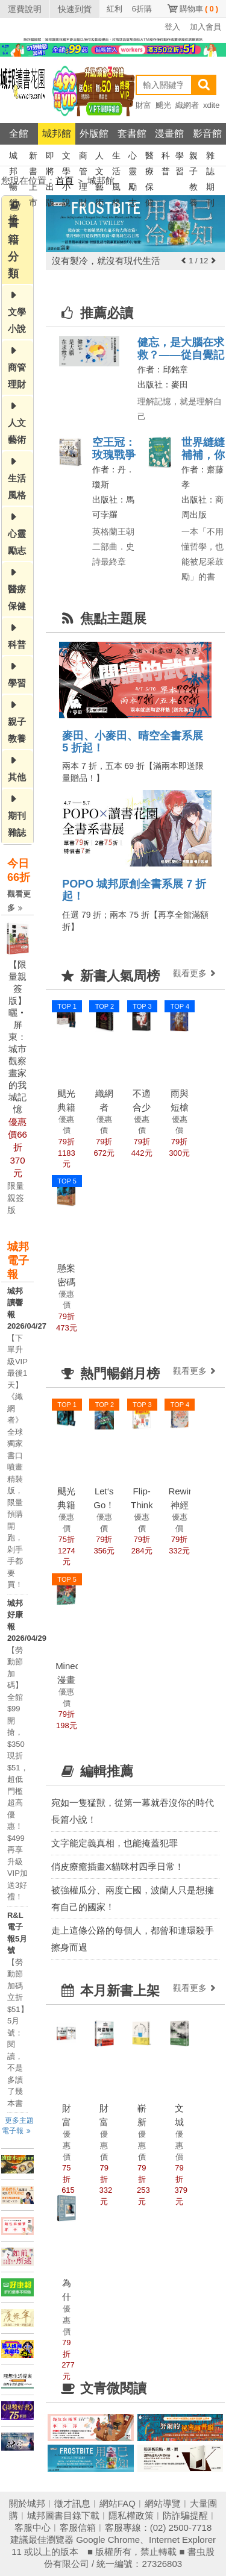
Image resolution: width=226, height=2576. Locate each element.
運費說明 (25, 9)
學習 (179, 157)
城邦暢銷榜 (13, 157)
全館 (18, 133)
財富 (143, 105)
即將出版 (50, 157)
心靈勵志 (132, 157)
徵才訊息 (72, 2503)
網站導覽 (163, 2503)
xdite (211, 105)
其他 (17, 777)
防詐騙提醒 (185, 2515)
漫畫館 (169, 133)
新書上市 (33, 157)
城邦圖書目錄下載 (63, 2515)
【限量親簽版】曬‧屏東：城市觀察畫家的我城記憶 (17, 1036)
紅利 (114, 8)
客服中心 (32, 2527)
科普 (166, 157)
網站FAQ (117, 2503)
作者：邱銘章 (162, 369)
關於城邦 (27, 2503)
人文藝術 (99, 157)
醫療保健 (149, 157)
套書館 (132, 133)
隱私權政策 (131, 2515)
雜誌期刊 (210, 157)
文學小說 (66, 157)
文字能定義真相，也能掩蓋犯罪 (114, 1843)
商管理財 (83, 157)
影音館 (207, 133)
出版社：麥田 (162, 384)
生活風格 (116, 157)
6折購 (142, 8)
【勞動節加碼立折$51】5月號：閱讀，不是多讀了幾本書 (17, 2033)
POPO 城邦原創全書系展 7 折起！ (134, 890)
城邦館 (56, 133)
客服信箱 (78, 2527)
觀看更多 (19, 900)
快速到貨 (75, 9)
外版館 (94, 133)
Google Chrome (108, 2539)
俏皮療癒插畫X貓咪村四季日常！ (117, 1866)
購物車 (199, 8)
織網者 (187, 105)
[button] (183, 260)
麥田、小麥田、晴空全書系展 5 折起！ (132, 742)
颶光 (163, 105)
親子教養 (193, 157)
